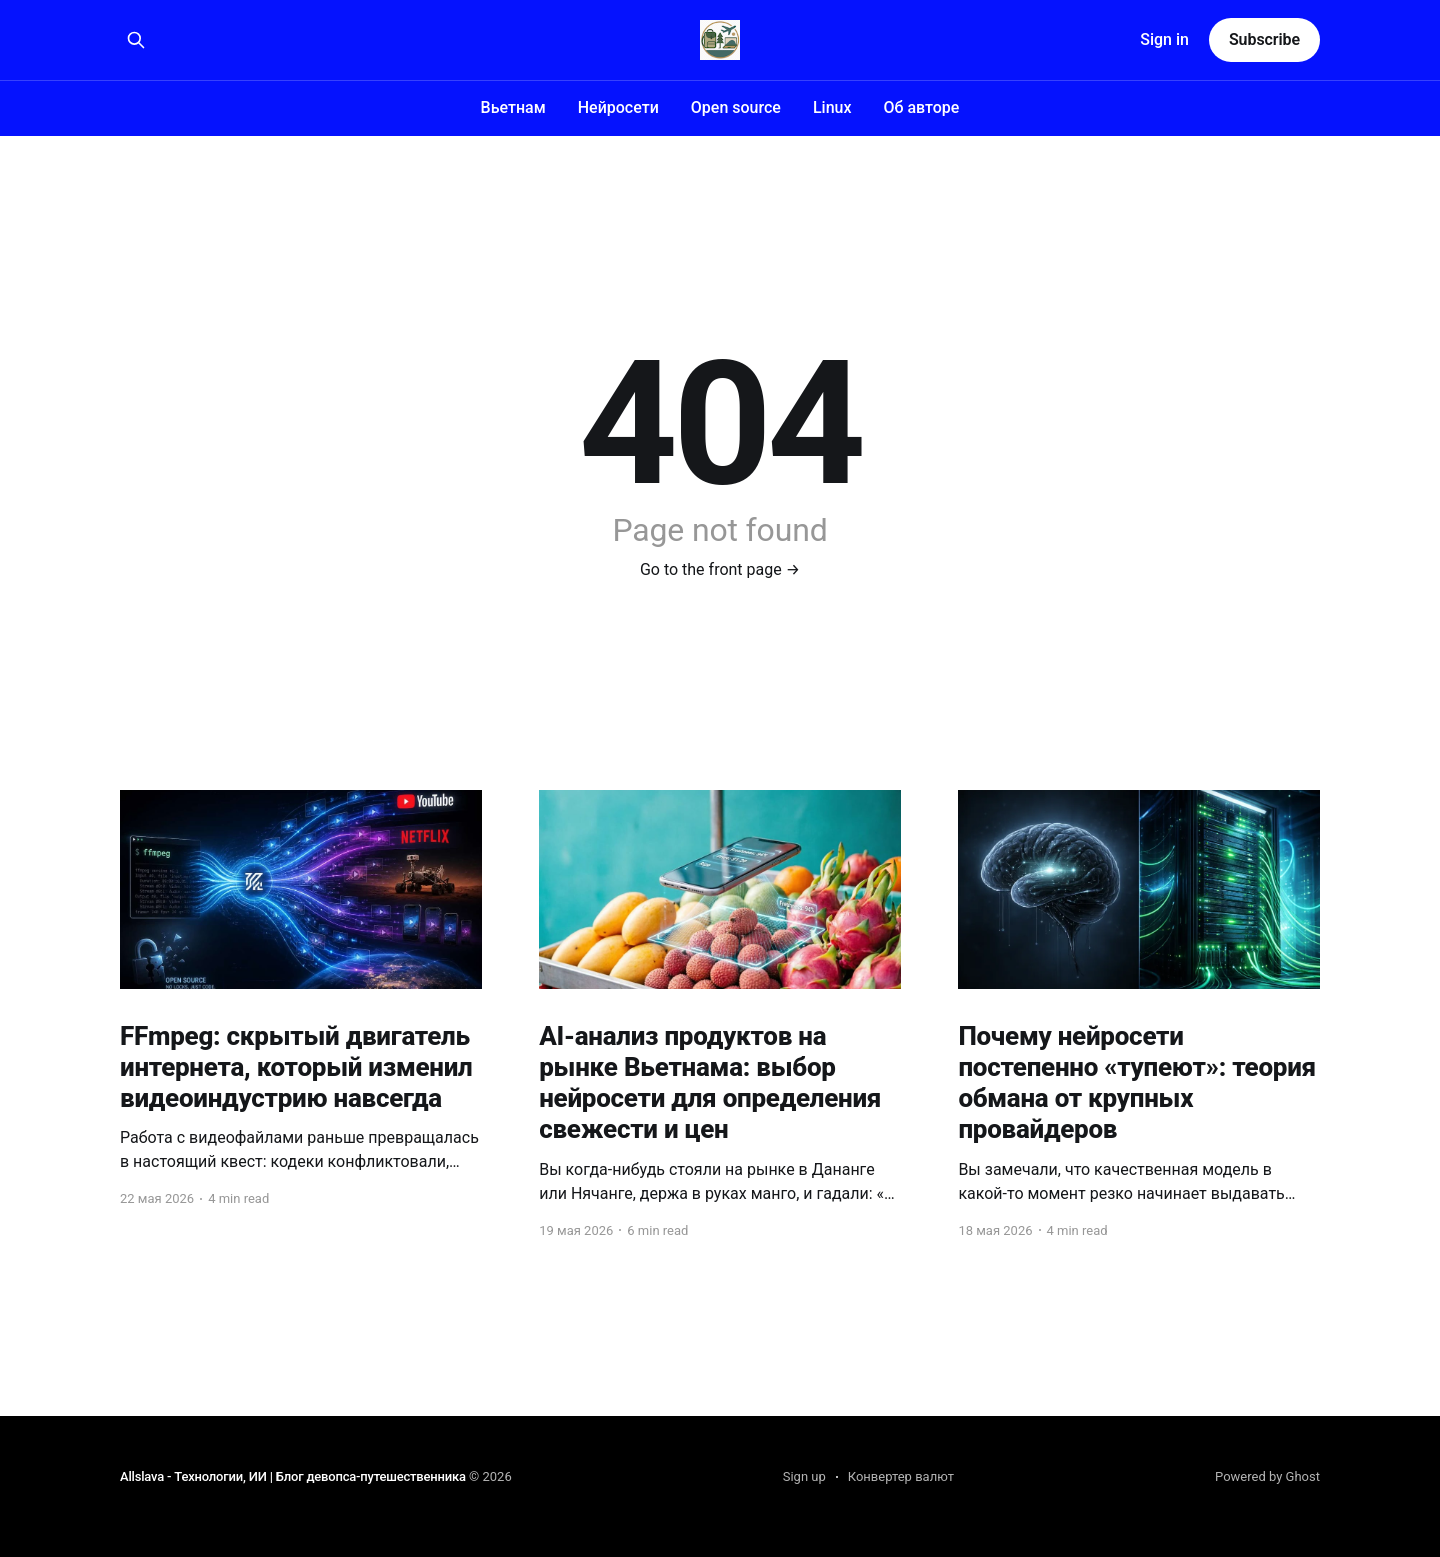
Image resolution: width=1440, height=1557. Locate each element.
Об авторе (921, 107)
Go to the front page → (720, 569)
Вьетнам (513, 107)
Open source (736, 107)
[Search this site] (136, 40)
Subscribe (1264, 39)
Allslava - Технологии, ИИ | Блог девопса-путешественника (293, 1476)
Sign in (1164, 39)
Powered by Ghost (1267, 1476)
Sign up (804, 1476)
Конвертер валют (901, 1476)
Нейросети (618, 107)
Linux (832, 107)
